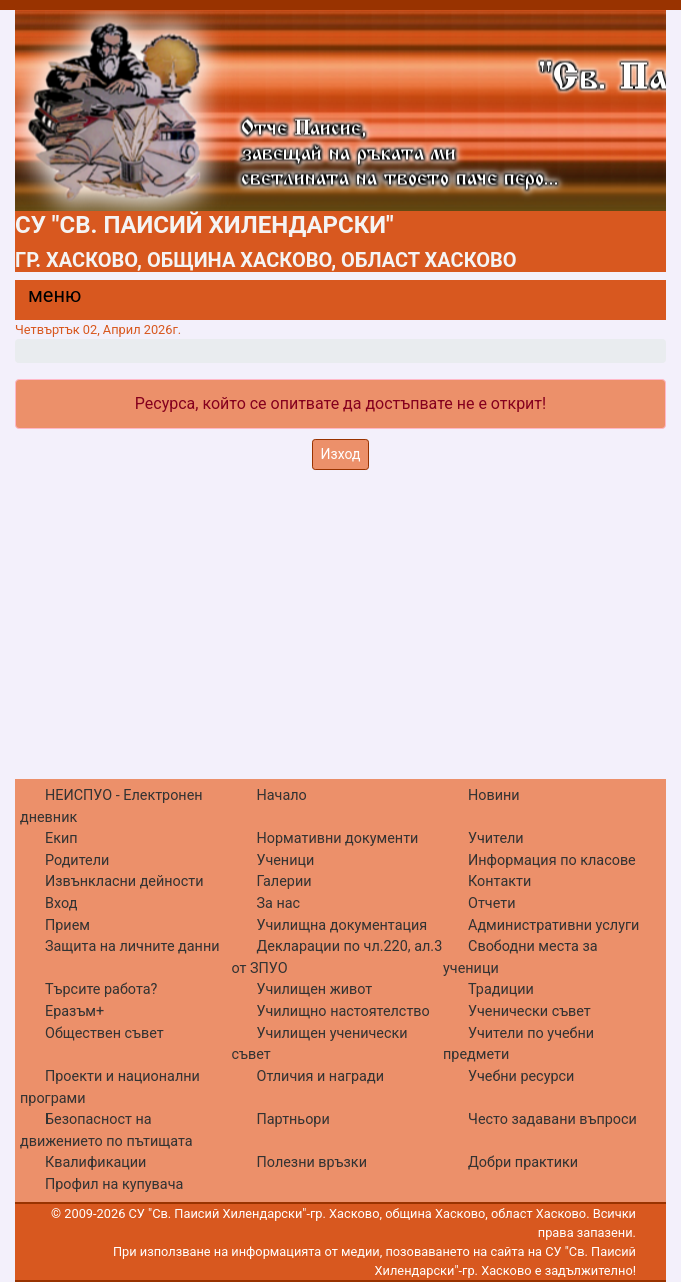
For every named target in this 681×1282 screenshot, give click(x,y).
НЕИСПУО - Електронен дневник (111, 806)
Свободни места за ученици (520, 957)
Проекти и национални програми (110, 1087)
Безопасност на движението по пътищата (106, 1130)
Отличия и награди (320, 1076)
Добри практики (523, 1162)
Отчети (491, 903)
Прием (67, 925)
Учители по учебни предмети (518, 1044)
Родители (77, 860)
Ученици (286, 860)
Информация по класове (552, 860)
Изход (341, 454)
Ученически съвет (529, 1011)
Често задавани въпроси (552, 1119)
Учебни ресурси (521, 1076)
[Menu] (43, 300)
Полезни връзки (312, 1162)
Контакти (499, 881)
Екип (61, 838)
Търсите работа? (101, 989)
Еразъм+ (74, 1011)
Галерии (284, 881)
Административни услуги (553, 925)
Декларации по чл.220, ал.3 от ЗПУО (337, 957)
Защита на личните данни (132, 946)
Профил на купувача (114, 1184)
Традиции (501, 989)
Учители (496, 838)
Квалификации (95, 1162)
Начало (282, 795)
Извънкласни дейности (124, 881)
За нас (279, 903)
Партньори (293, 1119)
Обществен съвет (104, 1033)
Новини (494, 795)
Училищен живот (315, 989)
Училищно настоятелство (343, 1011)
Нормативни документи (338, 838)
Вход (61, 903)
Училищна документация (342, 925)
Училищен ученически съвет (320, 1044)
